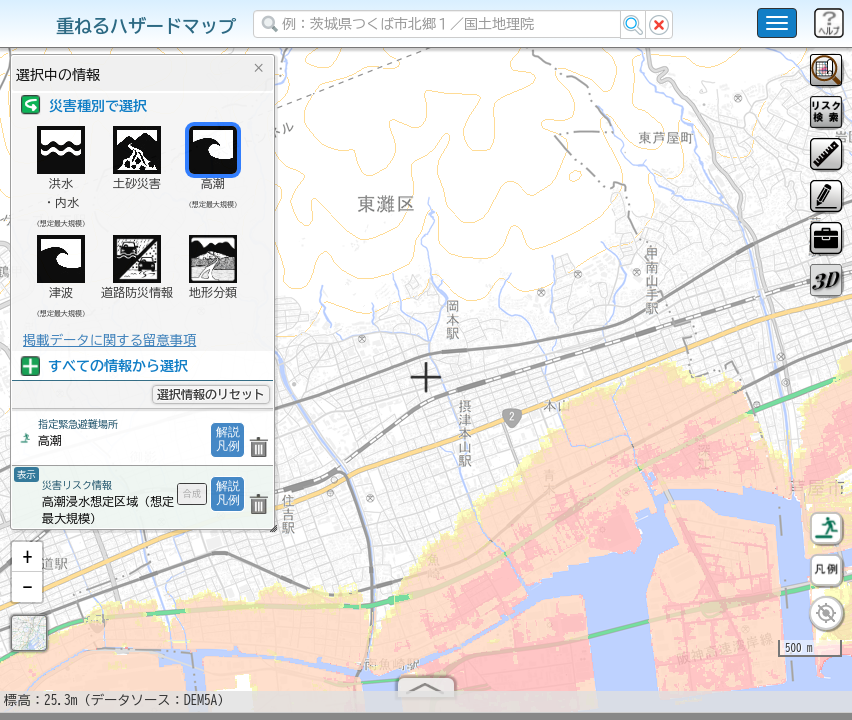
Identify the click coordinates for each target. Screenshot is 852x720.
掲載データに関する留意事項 (109, 340)
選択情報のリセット (211, 394)
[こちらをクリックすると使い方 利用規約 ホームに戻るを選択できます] (777, 23)
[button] (27, 565)
